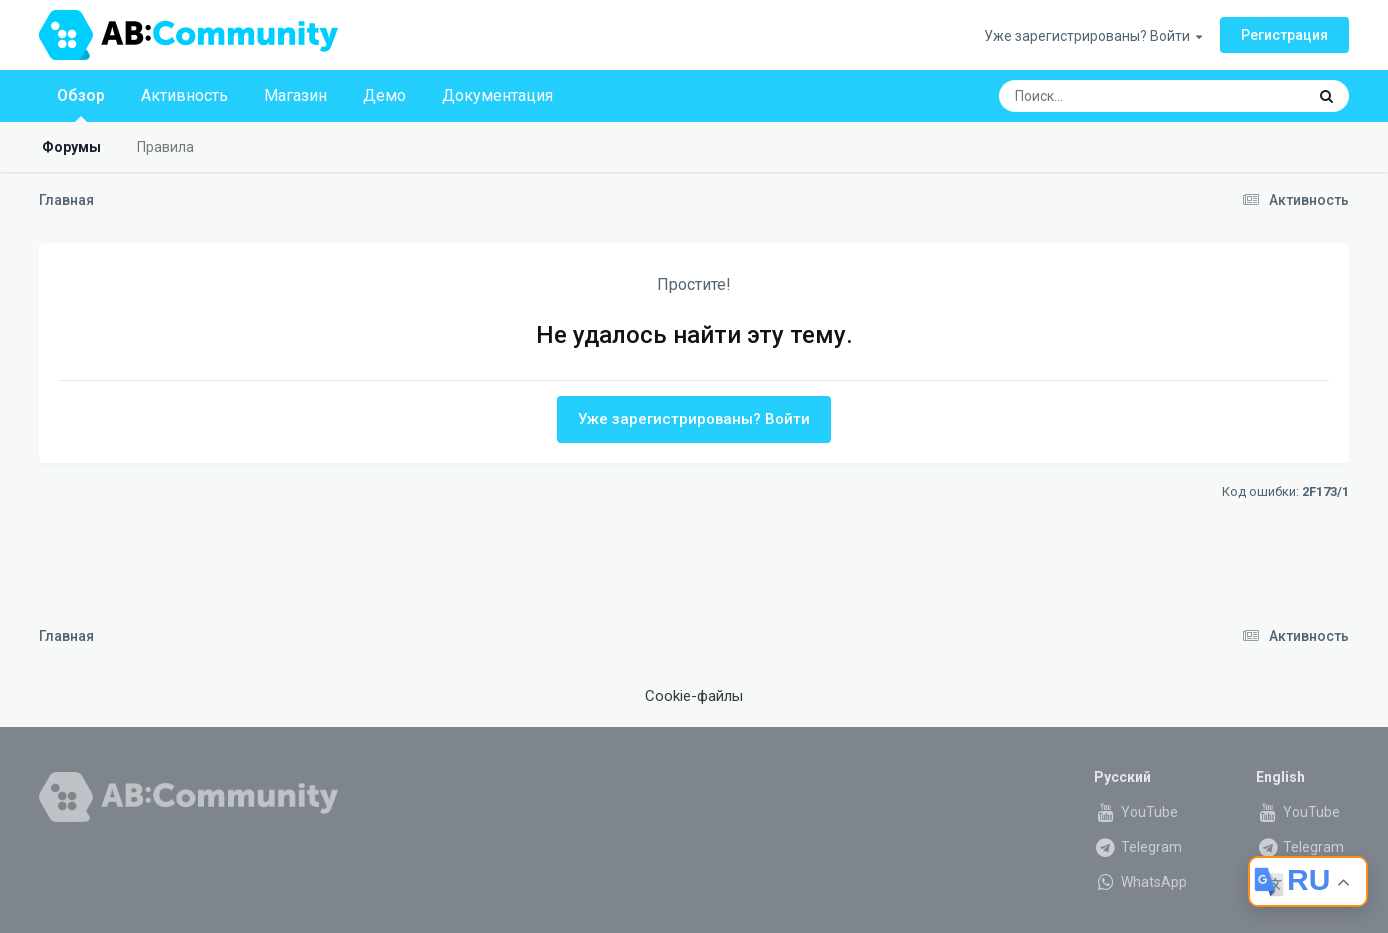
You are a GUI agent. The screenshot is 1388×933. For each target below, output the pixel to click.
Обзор (81, 104)
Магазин (295, 95)
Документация (497, 95)
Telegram (1138, 847)
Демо (384, 95)
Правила (165, 147)
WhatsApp (1140, 882)
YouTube (1136, 812)
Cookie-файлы (694, 696)
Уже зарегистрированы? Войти (1093, 36)
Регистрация (1284, 35)
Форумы (71, 147)
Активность (184, 95)
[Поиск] (1114, 96)
